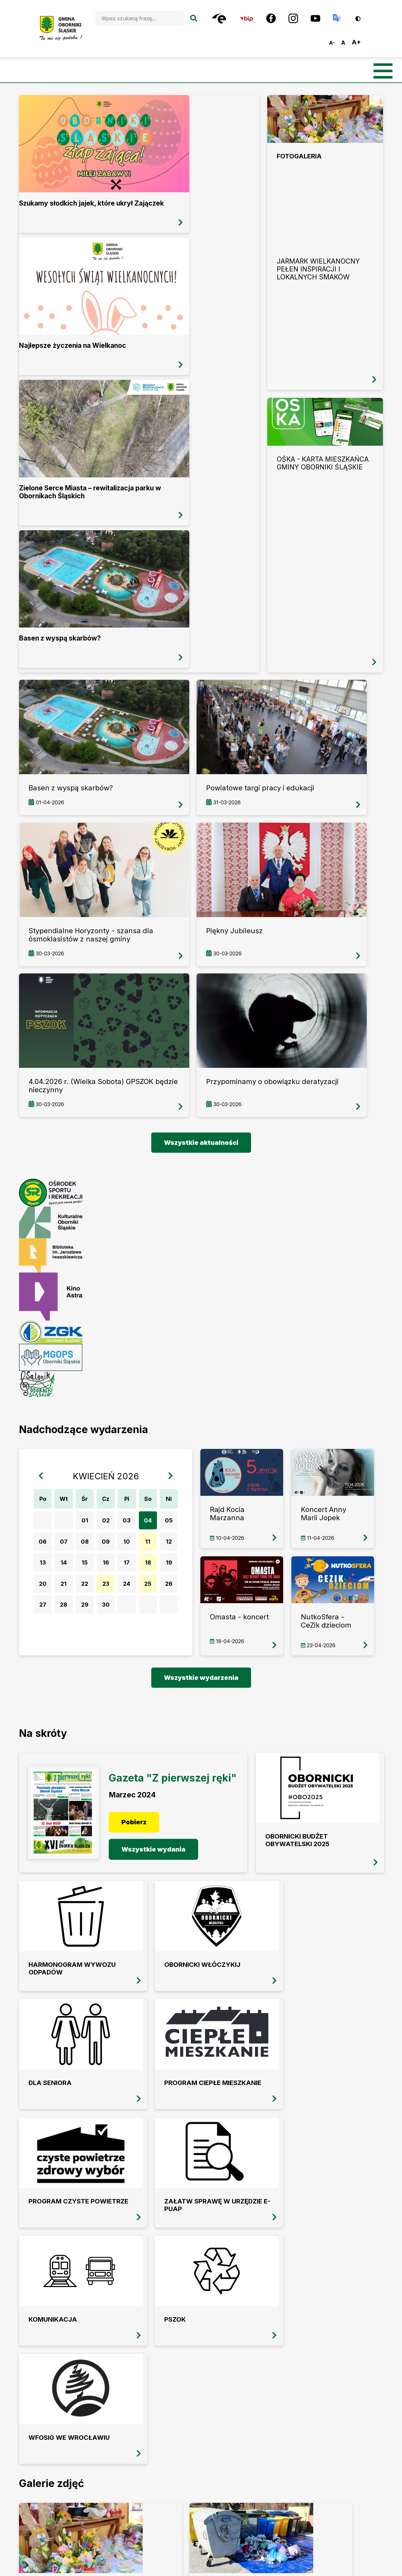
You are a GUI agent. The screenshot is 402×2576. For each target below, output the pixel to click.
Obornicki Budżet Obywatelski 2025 (247, 1628)
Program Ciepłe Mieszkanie (243, 1778)
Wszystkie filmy (201, 2254)
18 (151, 1373)
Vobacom (373, 2564)
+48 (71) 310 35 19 (140, 2395)
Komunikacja (146, 1871)
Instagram (180, 2445)
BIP (108, 2446)
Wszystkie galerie (201, 2065)
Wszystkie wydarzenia (201, 1488)
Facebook (145, 2445)
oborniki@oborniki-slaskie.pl (160, 2419)
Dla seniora (143, 1774)
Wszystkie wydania (148, 1677)
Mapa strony (342, 2420)
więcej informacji (143, 683)
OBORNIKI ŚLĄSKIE (201, 2340)
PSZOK (225, 1871)
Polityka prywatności (350, 2468)
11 (151, 1352)
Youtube (212, 2445)
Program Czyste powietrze (338, 1778)
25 (150, 1394)
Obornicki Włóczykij (48, 1778)
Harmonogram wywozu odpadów (335, 1632)
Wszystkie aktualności (201, 953)
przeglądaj (325, 243)
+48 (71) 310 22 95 (140, 2407)
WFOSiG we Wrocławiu (329, 1874)
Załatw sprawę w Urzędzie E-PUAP (61, 1874)
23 (108, 1394)
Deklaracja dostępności (350, 2444)
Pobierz (135, 1645)
